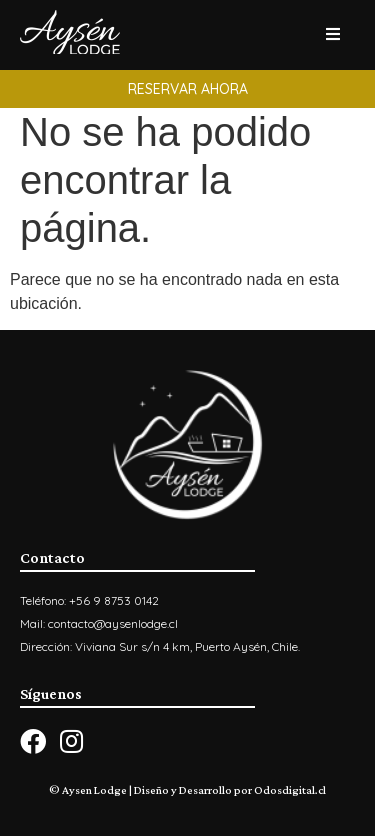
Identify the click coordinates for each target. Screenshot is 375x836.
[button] (187, 89)
